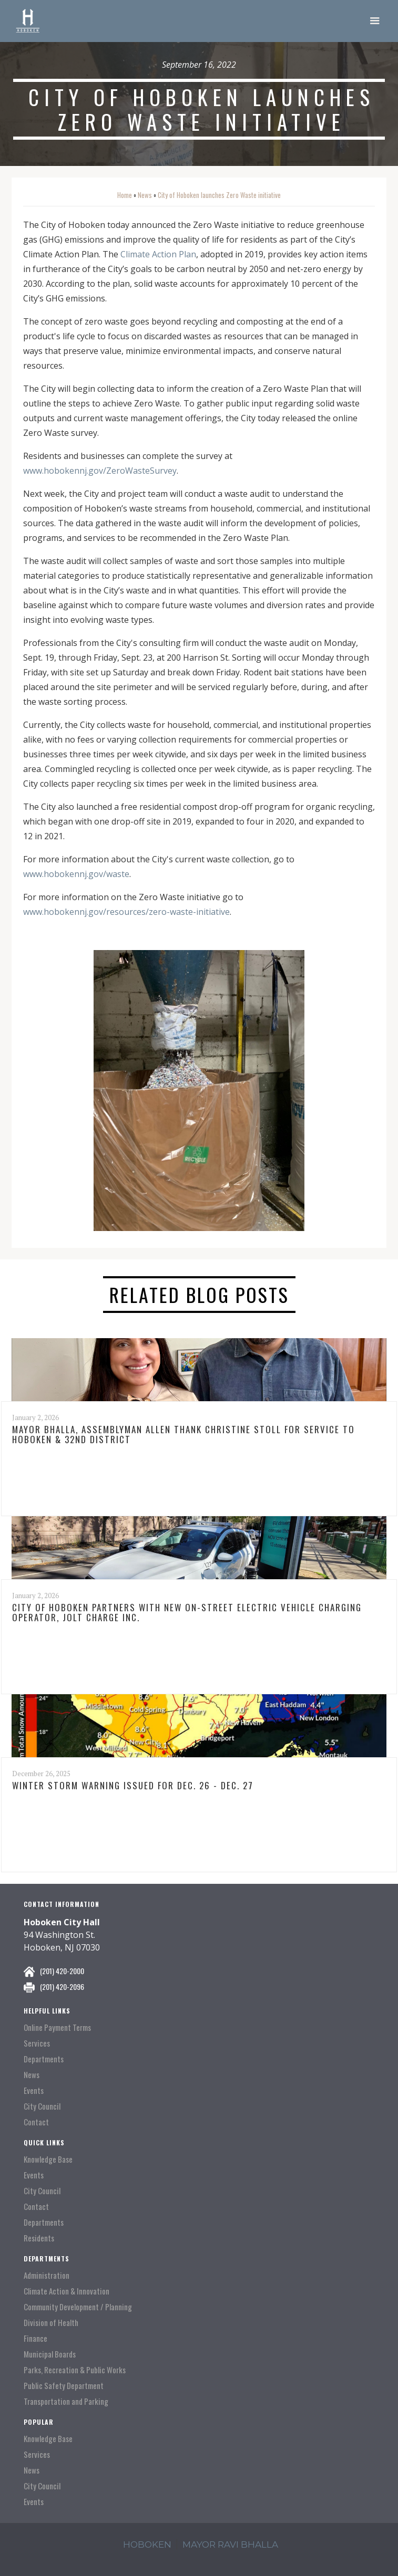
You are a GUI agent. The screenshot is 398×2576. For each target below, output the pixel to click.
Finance (35, 2338)
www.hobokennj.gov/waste (76, 874)
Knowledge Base (48, 2159)
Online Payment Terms (57, 2027)
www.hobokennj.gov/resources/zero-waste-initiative (126, 911)
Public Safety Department (64, 2385)
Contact (36, 2121)
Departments (44, 2058)
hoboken (147, 2544)
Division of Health (51, 2322)
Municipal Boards (50, 2354)
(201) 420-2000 (62, 1970)
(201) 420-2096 (62, 1986)
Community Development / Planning (78, 2306)
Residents (39, 2238)
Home (124, 195)
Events (34, 2090)
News (145, 195)
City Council (42, 2106)
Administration (46, 2275)
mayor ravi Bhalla (230, 2544)
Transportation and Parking (66, 2401)
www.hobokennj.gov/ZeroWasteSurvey (100, 470)
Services (37, 2043)
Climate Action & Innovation (66, 2291)
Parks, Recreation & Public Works (75, 2369)
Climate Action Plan (158, 254)
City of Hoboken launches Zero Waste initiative (219, 195)
